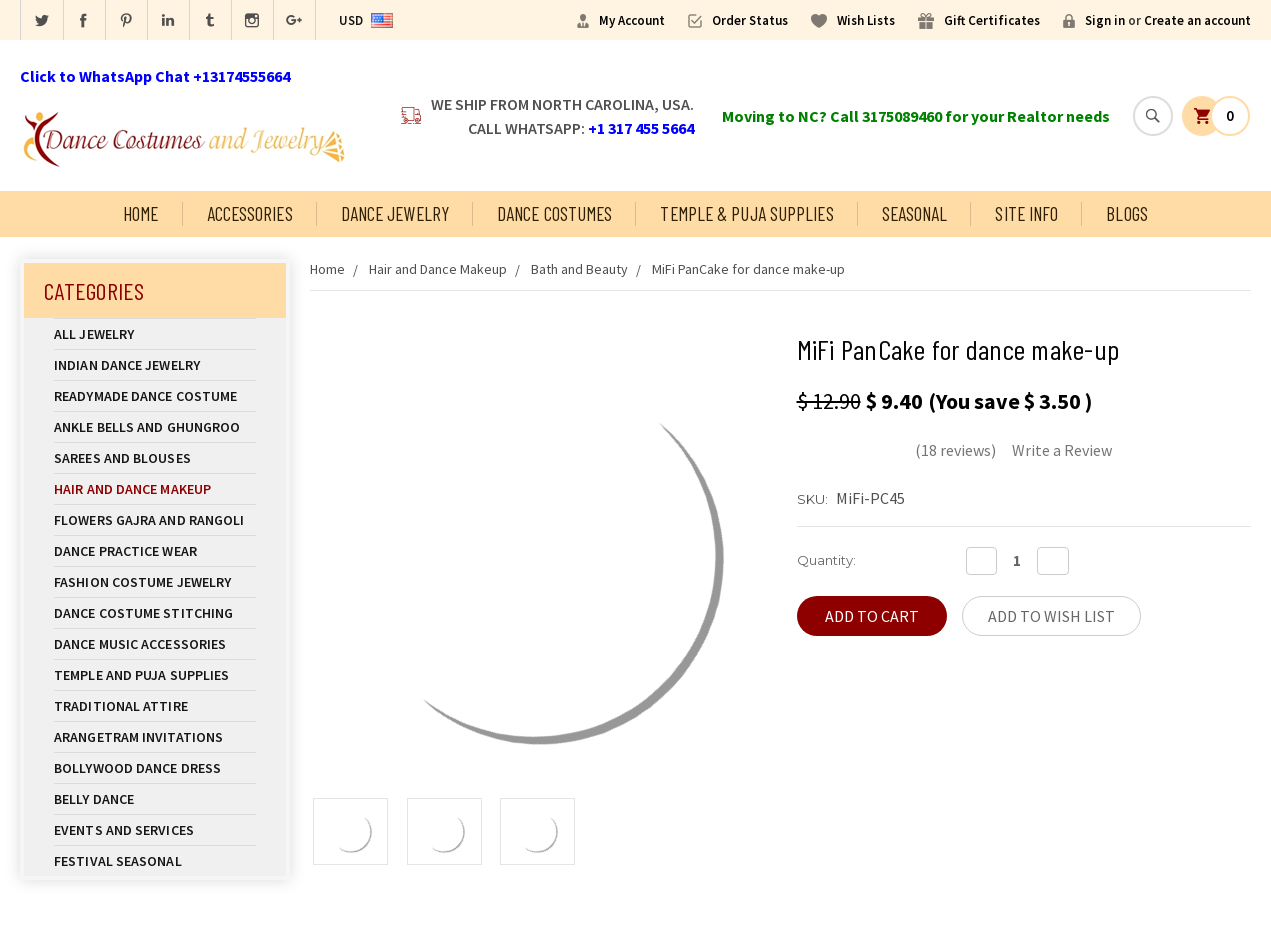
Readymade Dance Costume (155, 396)
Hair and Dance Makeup (155, 489)
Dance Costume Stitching (143, 613)
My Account (632, 20)
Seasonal (915, 213)
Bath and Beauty (579, 269)
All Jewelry (155, 334)
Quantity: (826, 560)
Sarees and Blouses (155, 458)
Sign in (1105, 20)
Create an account (1197, 20)
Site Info (1026, 213)
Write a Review (1062, 450)
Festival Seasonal (118, 861)
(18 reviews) (955, 450)
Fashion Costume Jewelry (155, 582)
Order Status (750, 20)
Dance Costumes (554, 213)
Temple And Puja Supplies (155, 675)
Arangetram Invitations (138, 737)
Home (140, 213)
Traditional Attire (121, 706)
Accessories (250, 213)
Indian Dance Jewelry (155, 365)
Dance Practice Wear (155, 551)
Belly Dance (155, 799)
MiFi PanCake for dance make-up (748, 269)
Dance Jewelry (395, 213)
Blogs (1127, 213)
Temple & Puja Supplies (746, 213)
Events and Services (124, 830)
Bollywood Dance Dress (137, 768)
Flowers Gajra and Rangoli (149, 520)
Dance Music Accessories (140, 644)
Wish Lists (866, 20)
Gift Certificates (992, 20)
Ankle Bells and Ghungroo (147, 427)
